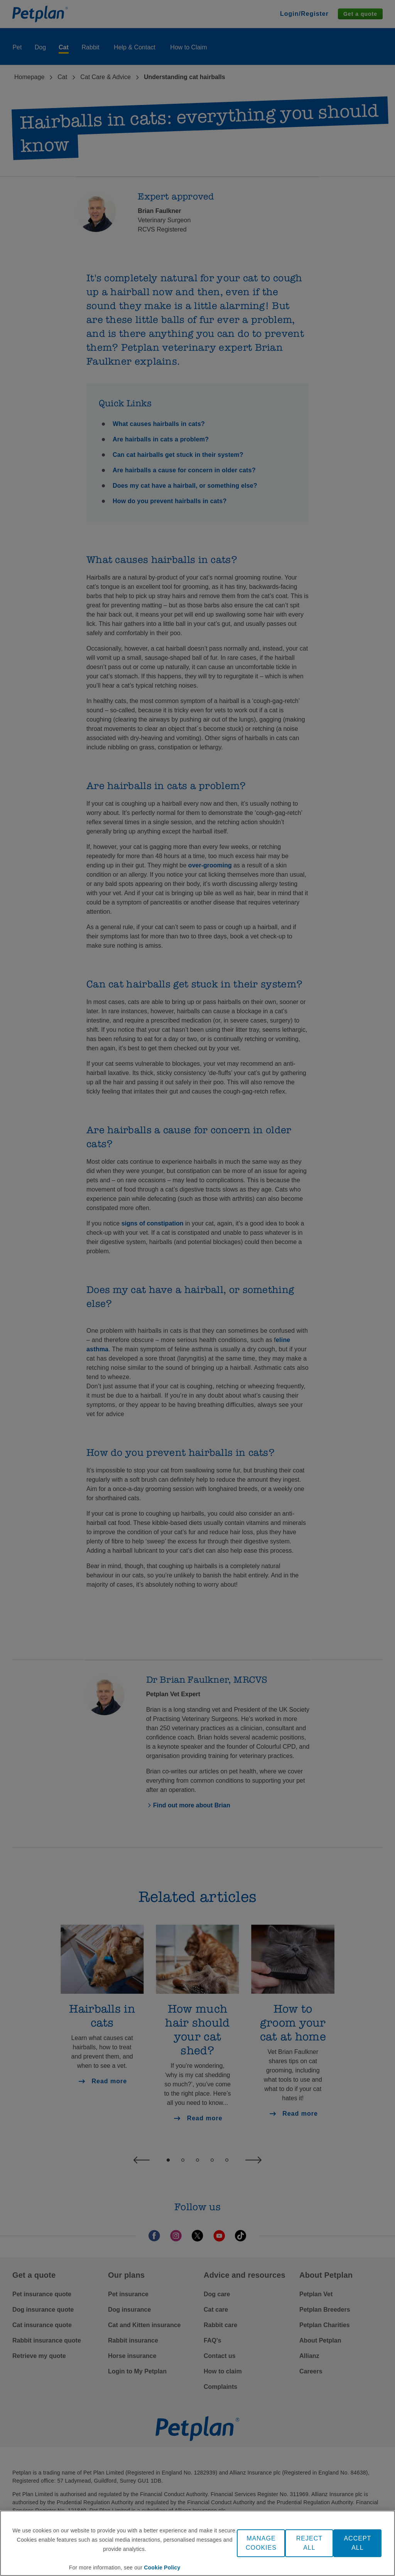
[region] (197, 2543)
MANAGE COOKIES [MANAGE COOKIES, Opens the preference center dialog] (261, 2543)
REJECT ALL (309, 2543)
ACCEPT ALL (357, 2543)
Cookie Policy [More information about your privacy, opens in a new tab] (162, 2567)
